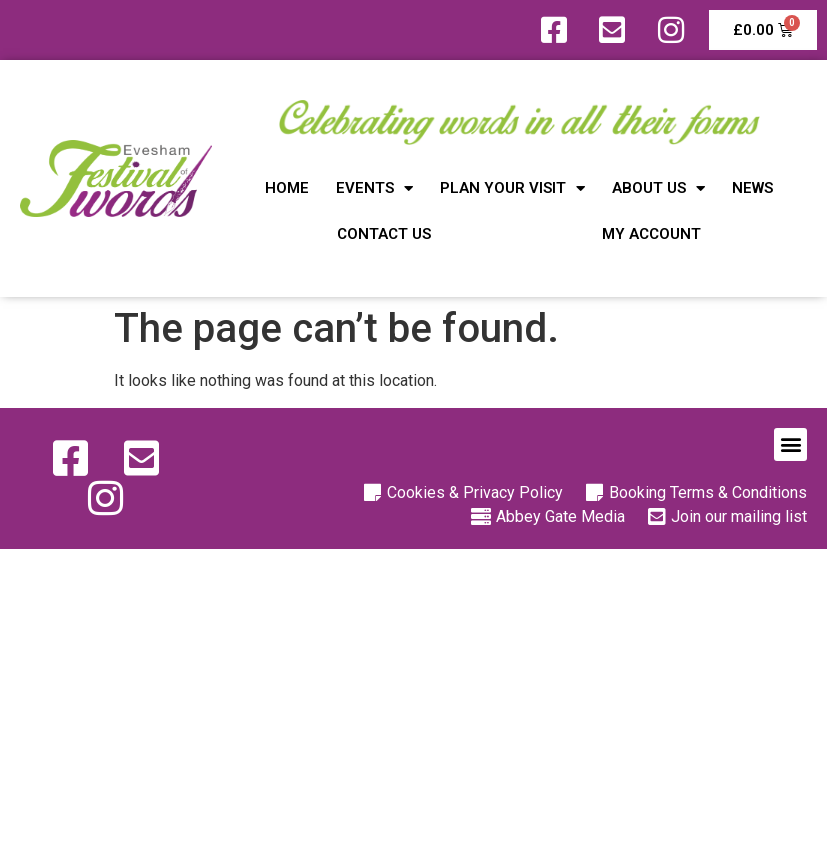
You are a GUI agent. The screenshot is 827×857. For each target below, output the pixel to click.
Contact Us (384, 234)
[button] (790, 444)
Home (287, 188)
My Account (651, 234)
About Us (658, 188)
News (752, 188)
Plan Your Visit (512, 188)
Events (374, 188)
